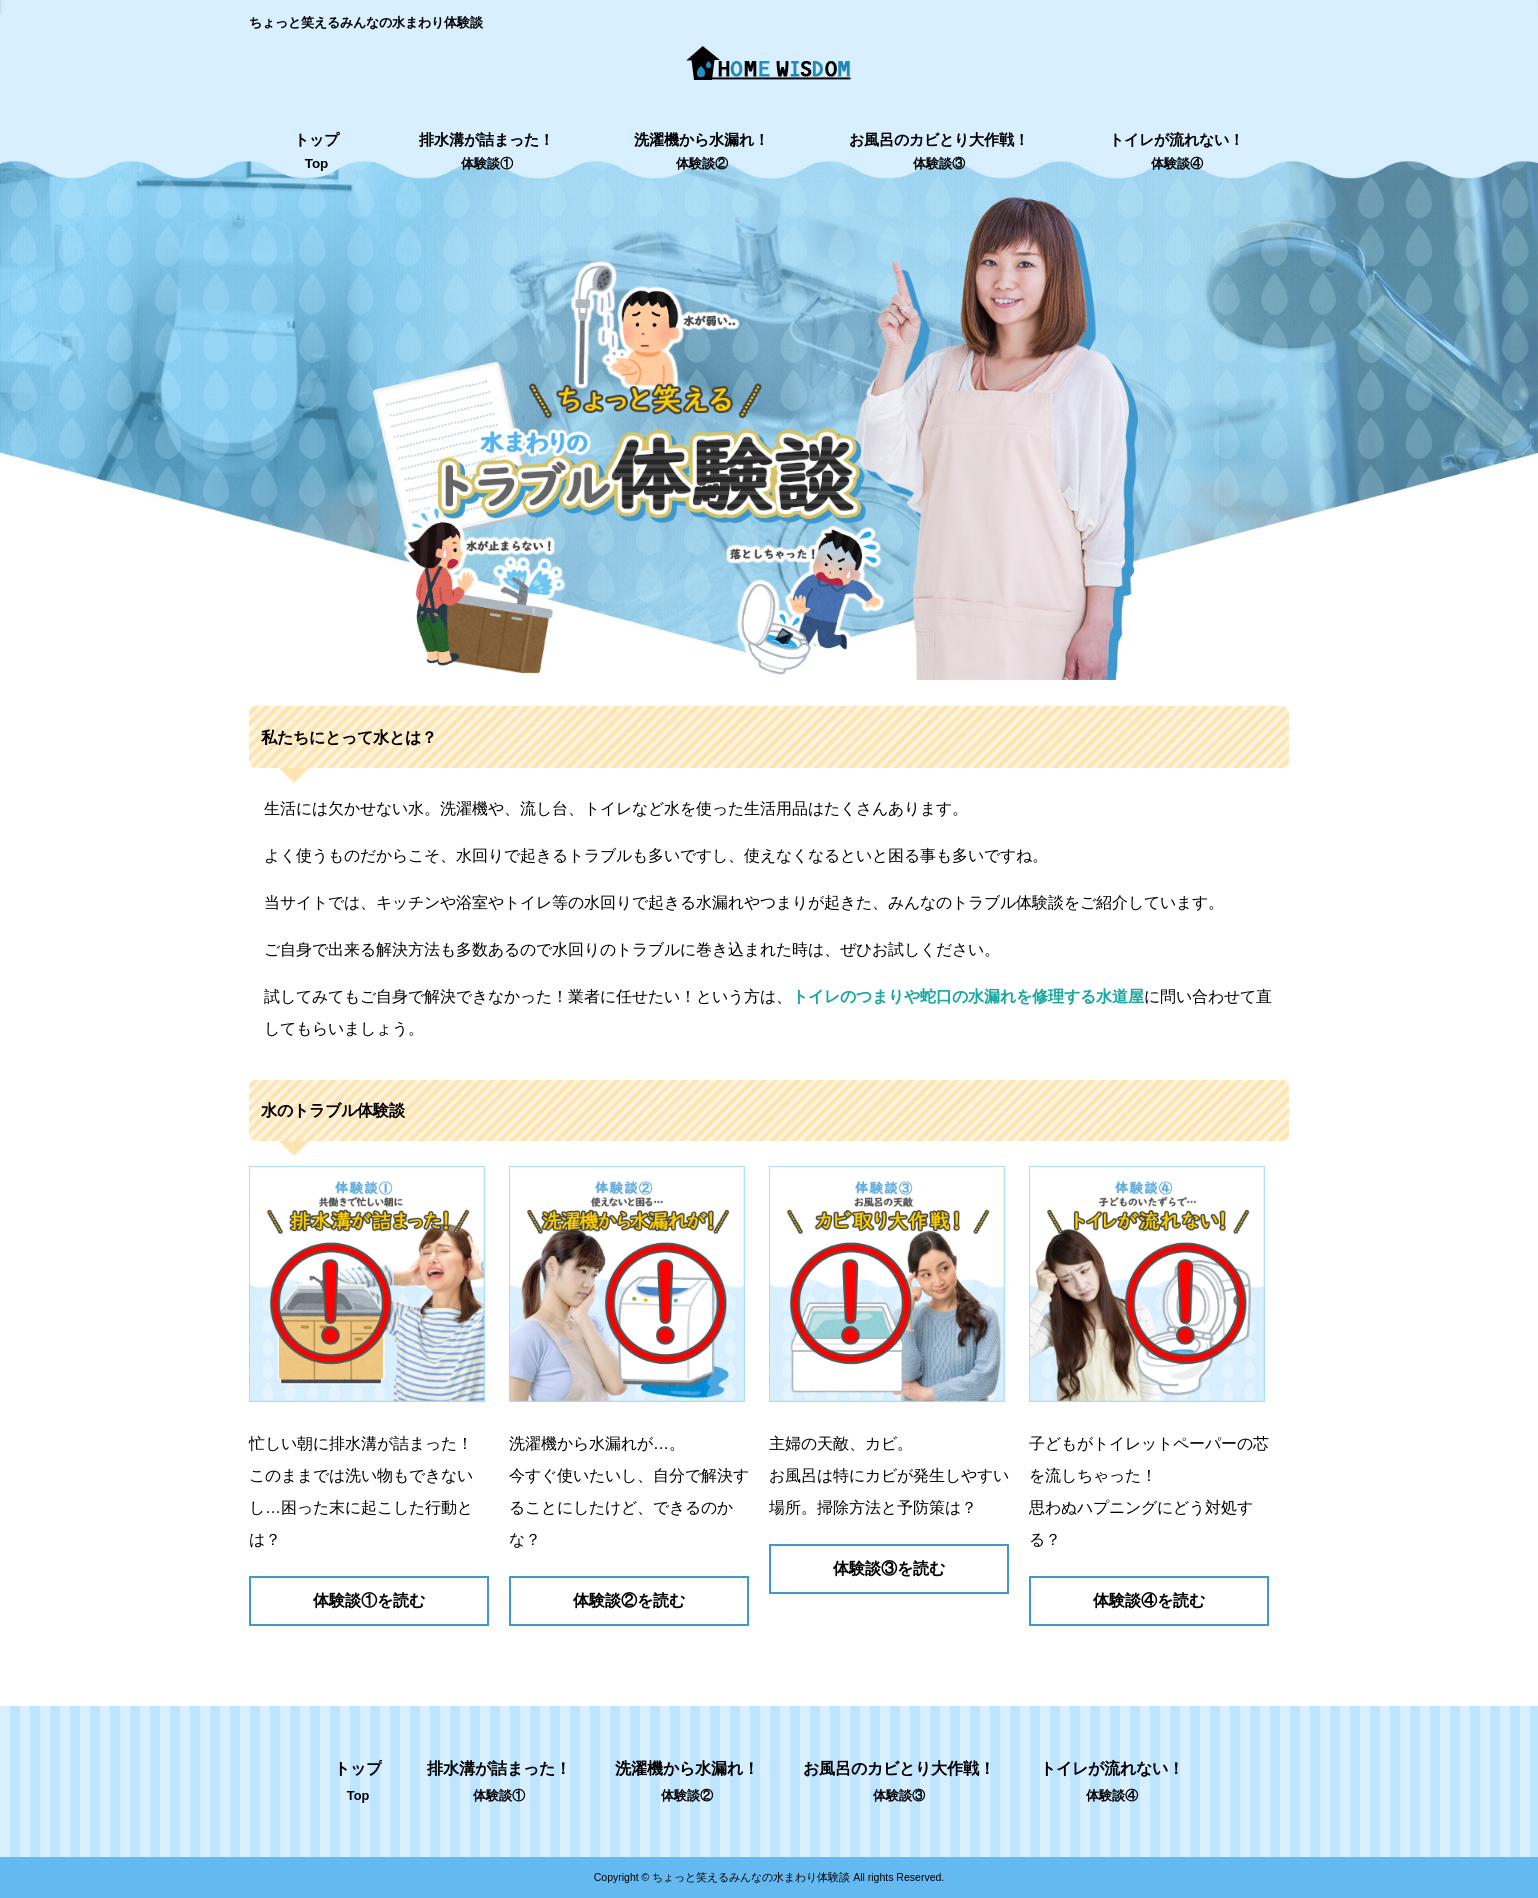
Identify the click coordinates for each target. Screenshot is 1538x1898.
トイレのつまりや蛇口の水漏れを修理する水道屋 (968, 996)
